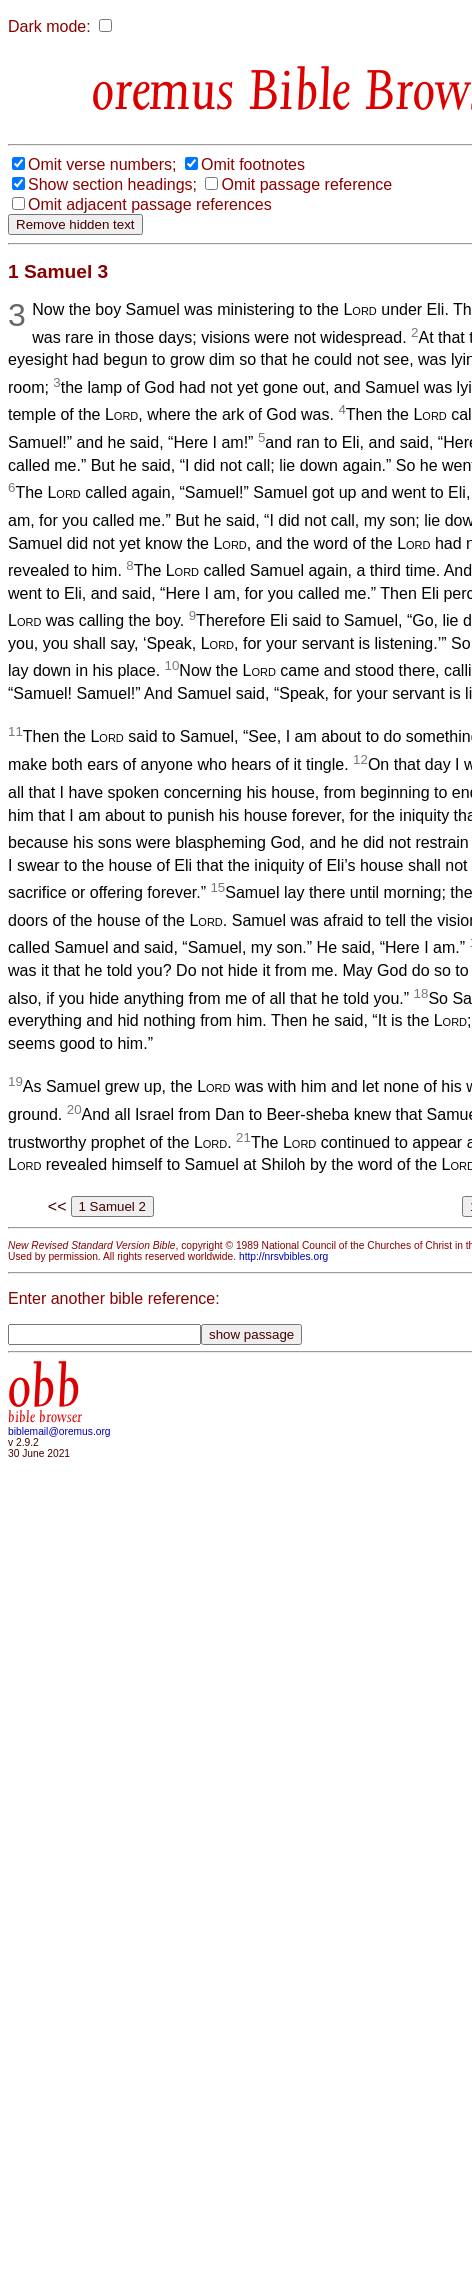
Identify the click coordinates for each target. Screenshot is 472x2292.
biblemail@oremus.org (59, 1431)
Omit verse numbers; (102, 164)
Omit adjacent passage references (150, 204)
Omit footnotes (253, 164)
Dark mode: (49, 26)
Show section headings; (112, 184)
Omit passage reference (306, 184)
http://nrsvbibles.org (283, 1256)
